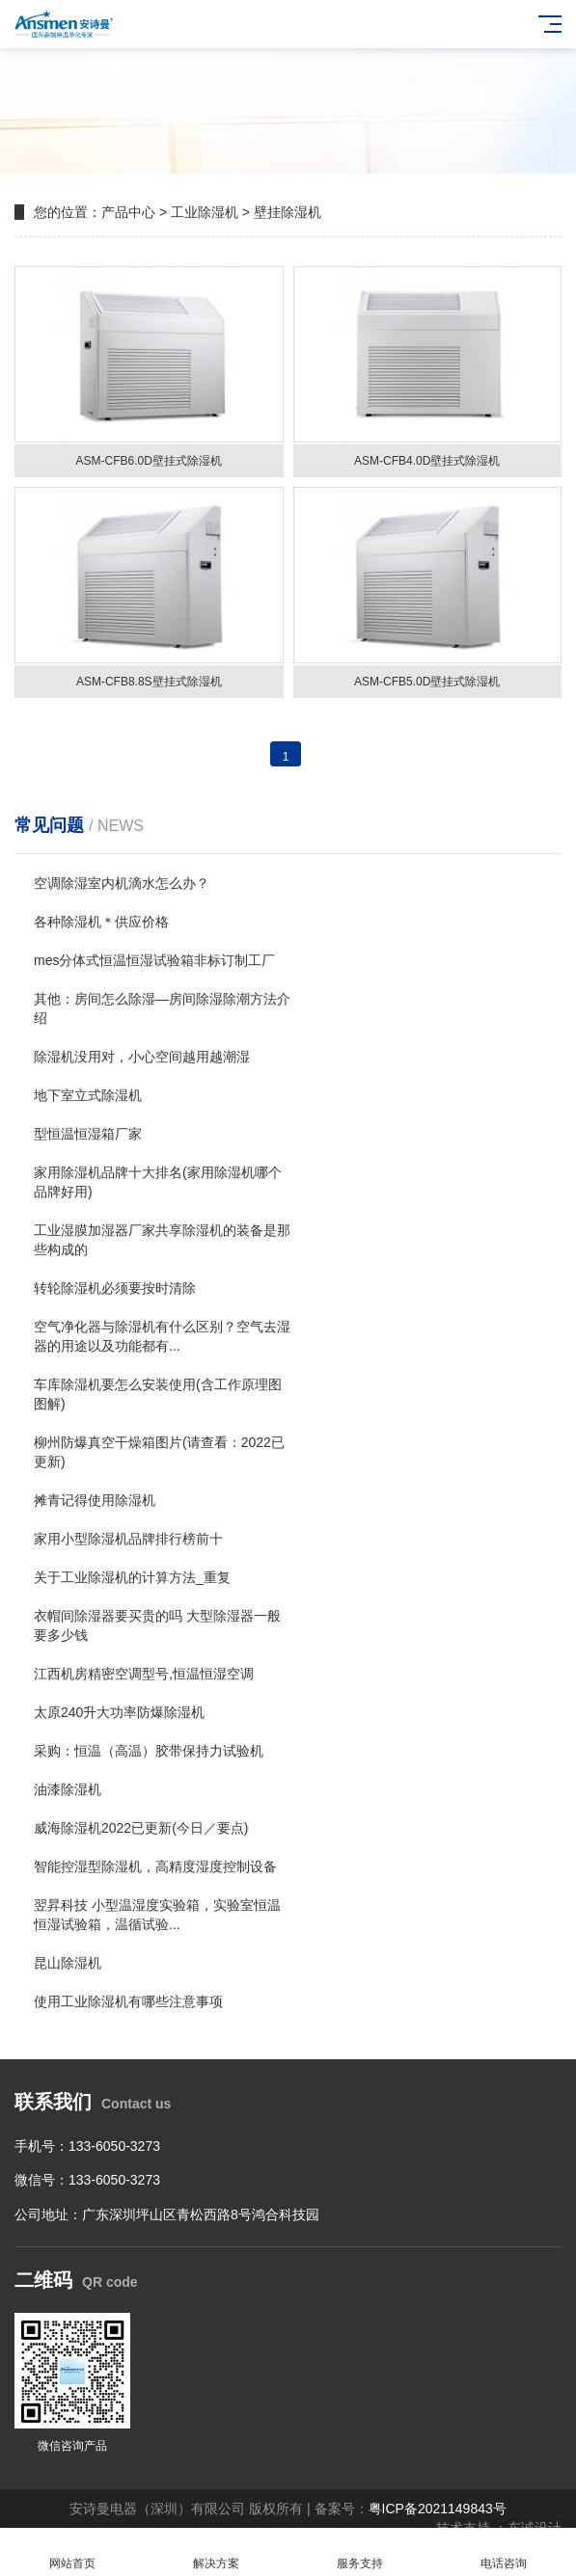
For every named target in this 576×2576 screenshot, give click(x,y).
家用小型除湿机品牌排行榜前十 (128, 1538)
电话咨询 (504, 2552)
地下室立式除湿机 (88, 1095)
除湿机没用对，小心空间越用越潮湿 (142, 1056)
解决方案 (216, 2552)
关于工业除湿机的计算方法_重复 (132, 1577)
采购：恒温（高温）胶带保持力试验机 (148, 1750)
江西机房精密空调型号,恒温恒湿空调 (144, 1673)
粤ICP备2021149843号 (438, 2508)
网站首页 (72, 2552)
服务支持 (360, 2552)
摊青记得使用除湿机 (94, 1500)
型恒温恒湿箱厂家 (88, 1133)
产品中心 (128, 212)
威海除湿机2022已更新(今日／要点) (141, 1828)
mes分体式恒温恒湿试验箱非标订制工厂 (154, 960)
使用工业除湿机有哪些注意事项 (128, 2001)
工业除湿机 (204, 212)
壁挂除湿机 (287, 212)
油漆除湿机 (67, 1789)
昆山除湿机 (67, 1963)
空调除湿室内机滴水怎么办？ (121, 883)
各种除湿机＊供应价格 (101, 921)
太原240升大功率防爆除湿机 (119, 1712)
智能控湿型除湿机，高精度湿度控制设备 (155, 1866)
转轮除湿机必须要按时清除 (115, 1288)
